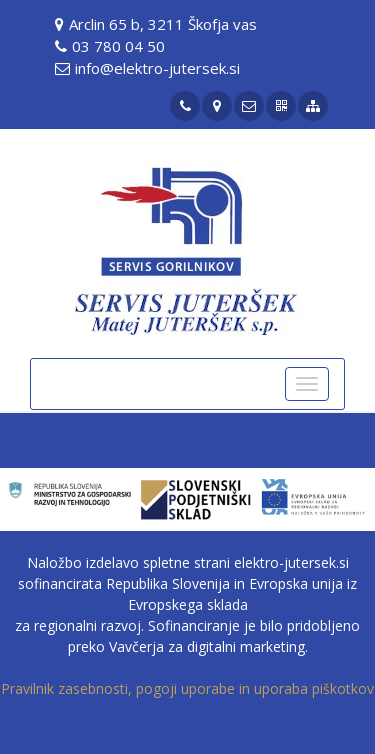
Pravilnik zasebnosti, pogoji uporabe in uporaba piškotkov (187, 688)
